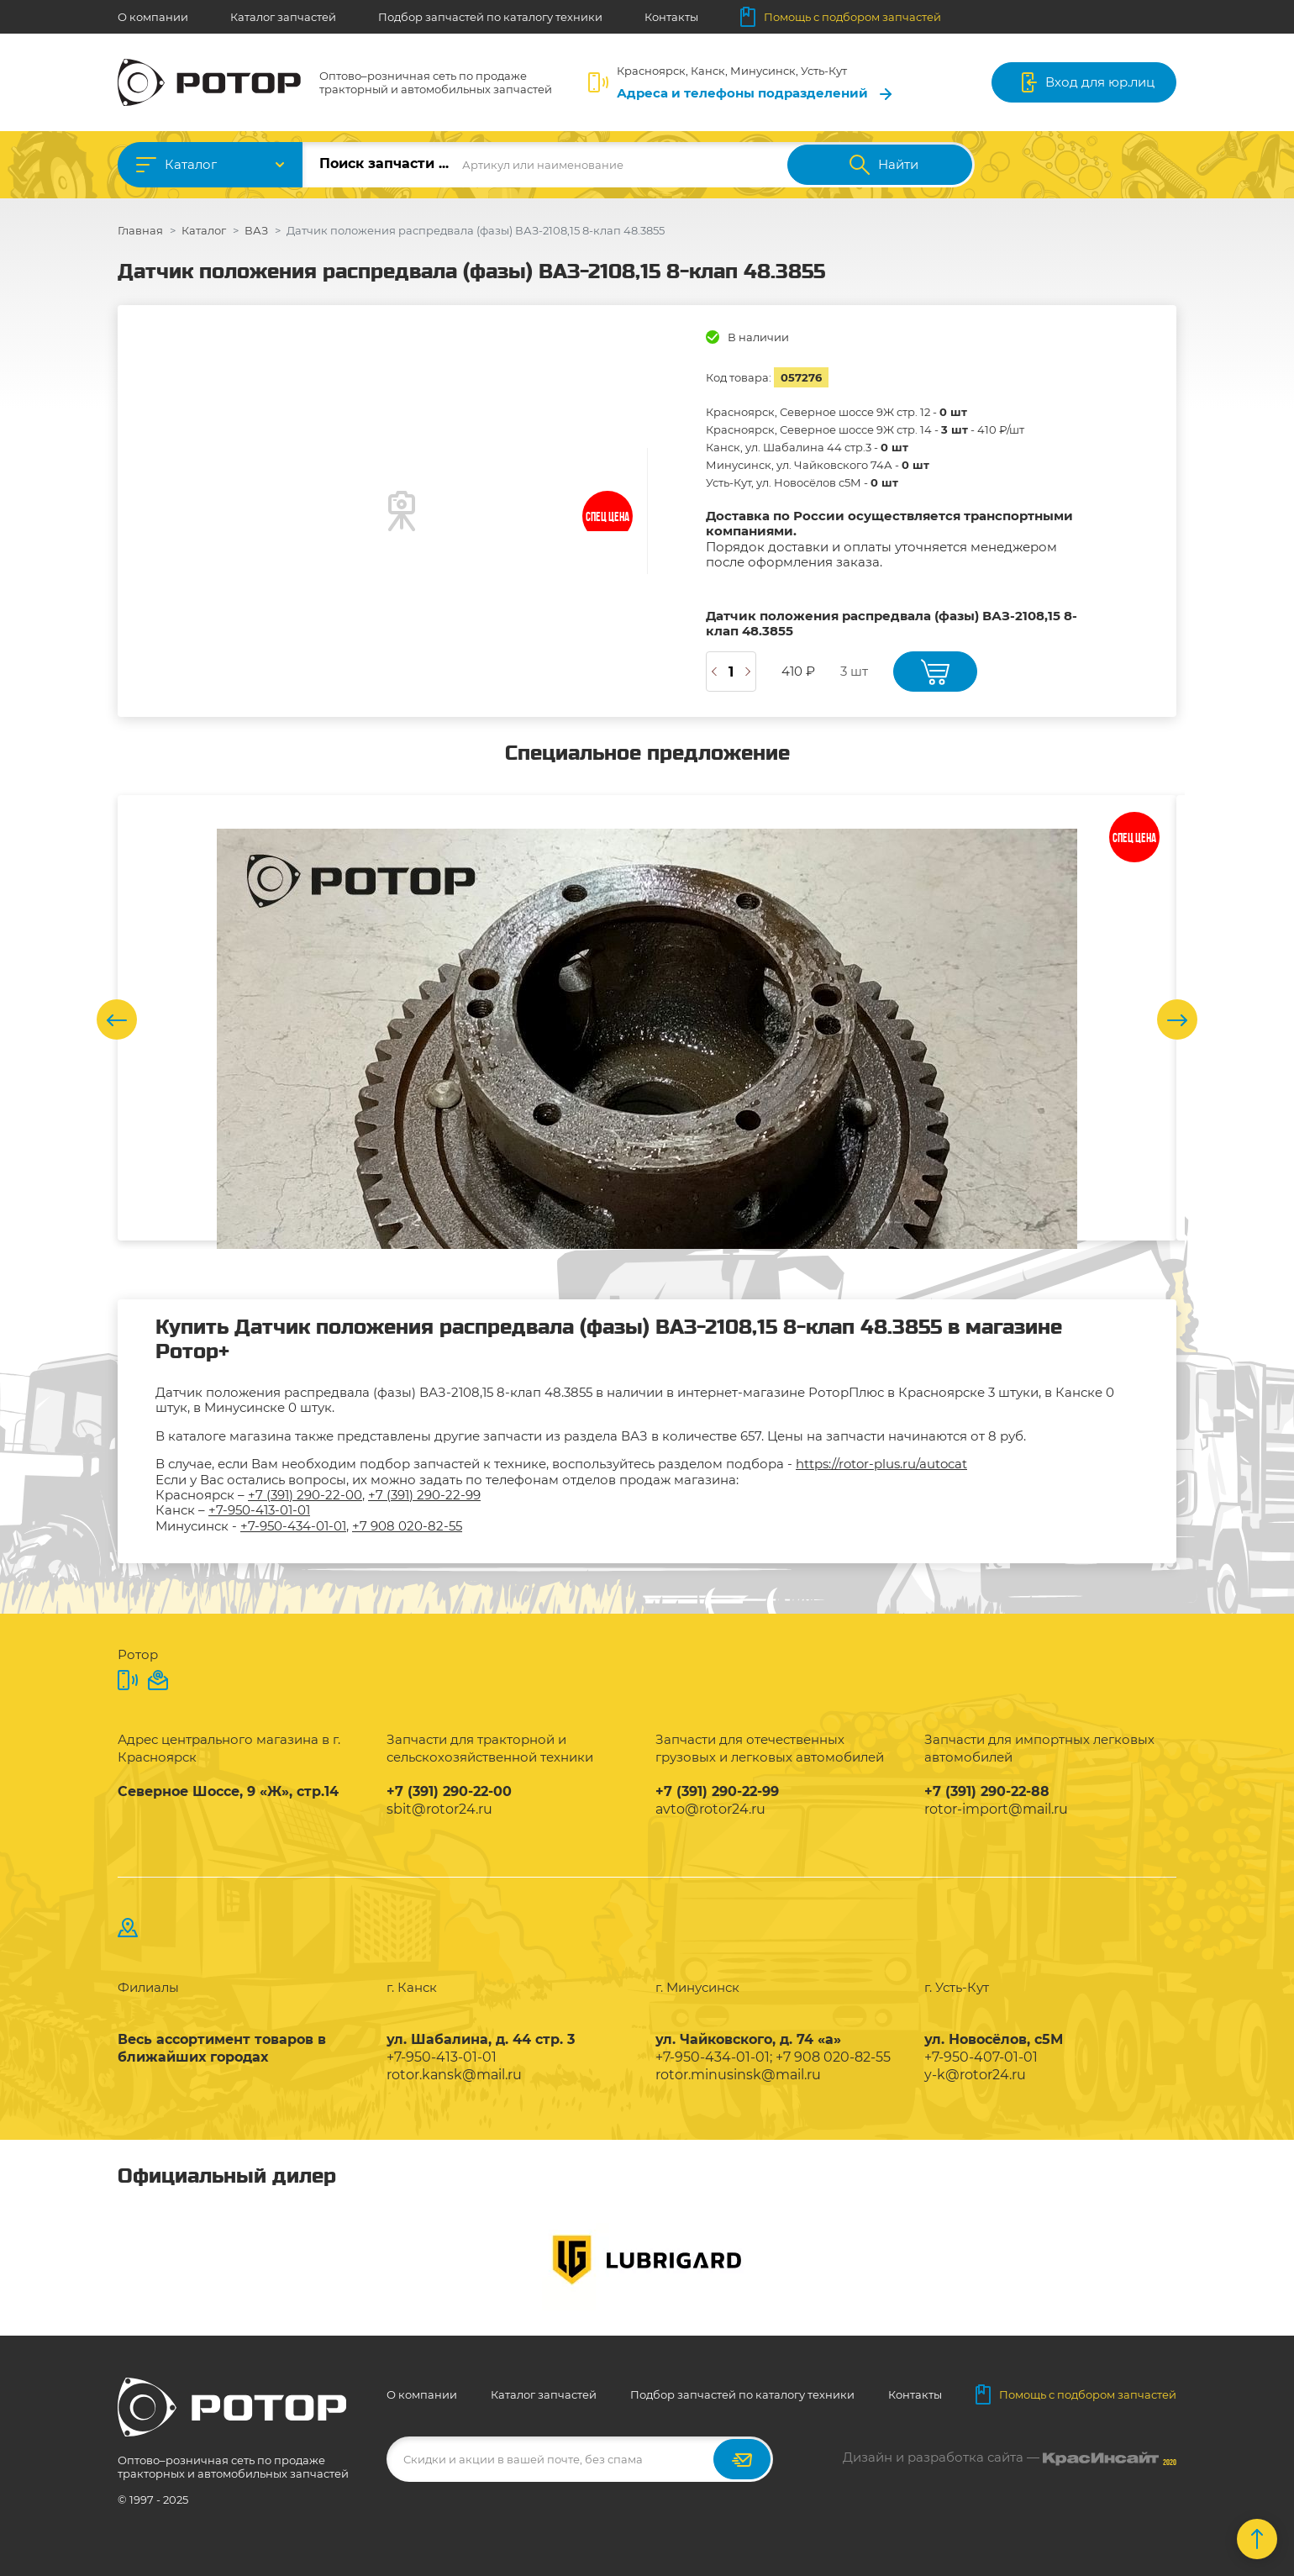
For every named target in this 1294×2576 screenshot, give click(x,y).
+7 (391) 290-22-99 (424, 1495)
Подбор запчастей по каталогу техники (490, 17)
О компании (153, 17)
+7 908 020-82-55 (407, 1526)
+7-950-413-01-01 (259, 1510)
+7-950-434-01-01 (293, 1526)
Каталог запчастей (283, 17)
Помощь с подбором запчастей (840, 17)
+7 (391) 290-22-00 (305, 1495)
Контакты (671, 17)
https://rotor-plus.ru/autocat (881, 1464)
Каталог (191, 164)
